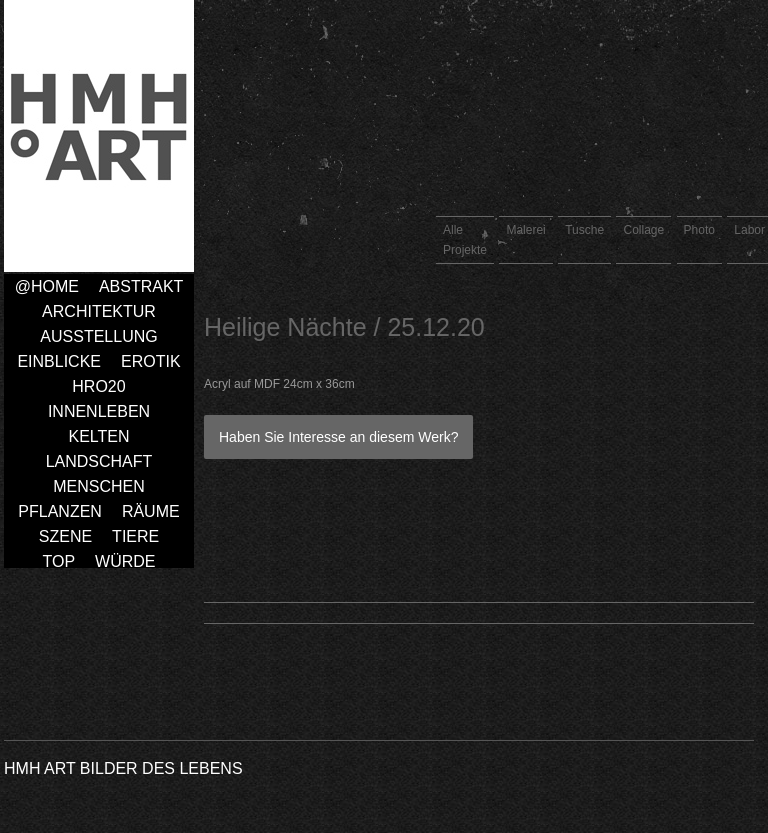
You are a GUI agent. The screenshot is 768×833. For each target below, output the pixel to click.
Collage (643, 230)
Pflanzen (60, 511)
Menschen (99, 486)
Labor (749, 230)
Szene (65, 536)
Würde (125, 561)
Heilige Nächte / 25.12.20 (344, 327)
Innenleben (99, 411)
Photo (699, 230)
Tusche (584, 230)
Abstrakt (141, 286)
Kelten (98, 436)
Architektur (99, 311)
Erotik (151, 361)
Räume (151, 511)
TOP (58, 561)
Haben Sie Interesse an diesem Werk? (338, 437)
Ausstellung (98, 336)
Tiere (135, 536)
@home (47, 286)
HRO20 (98, 386)
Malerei (525, 230)
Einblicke (59, 361)
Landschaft (99, 461)
